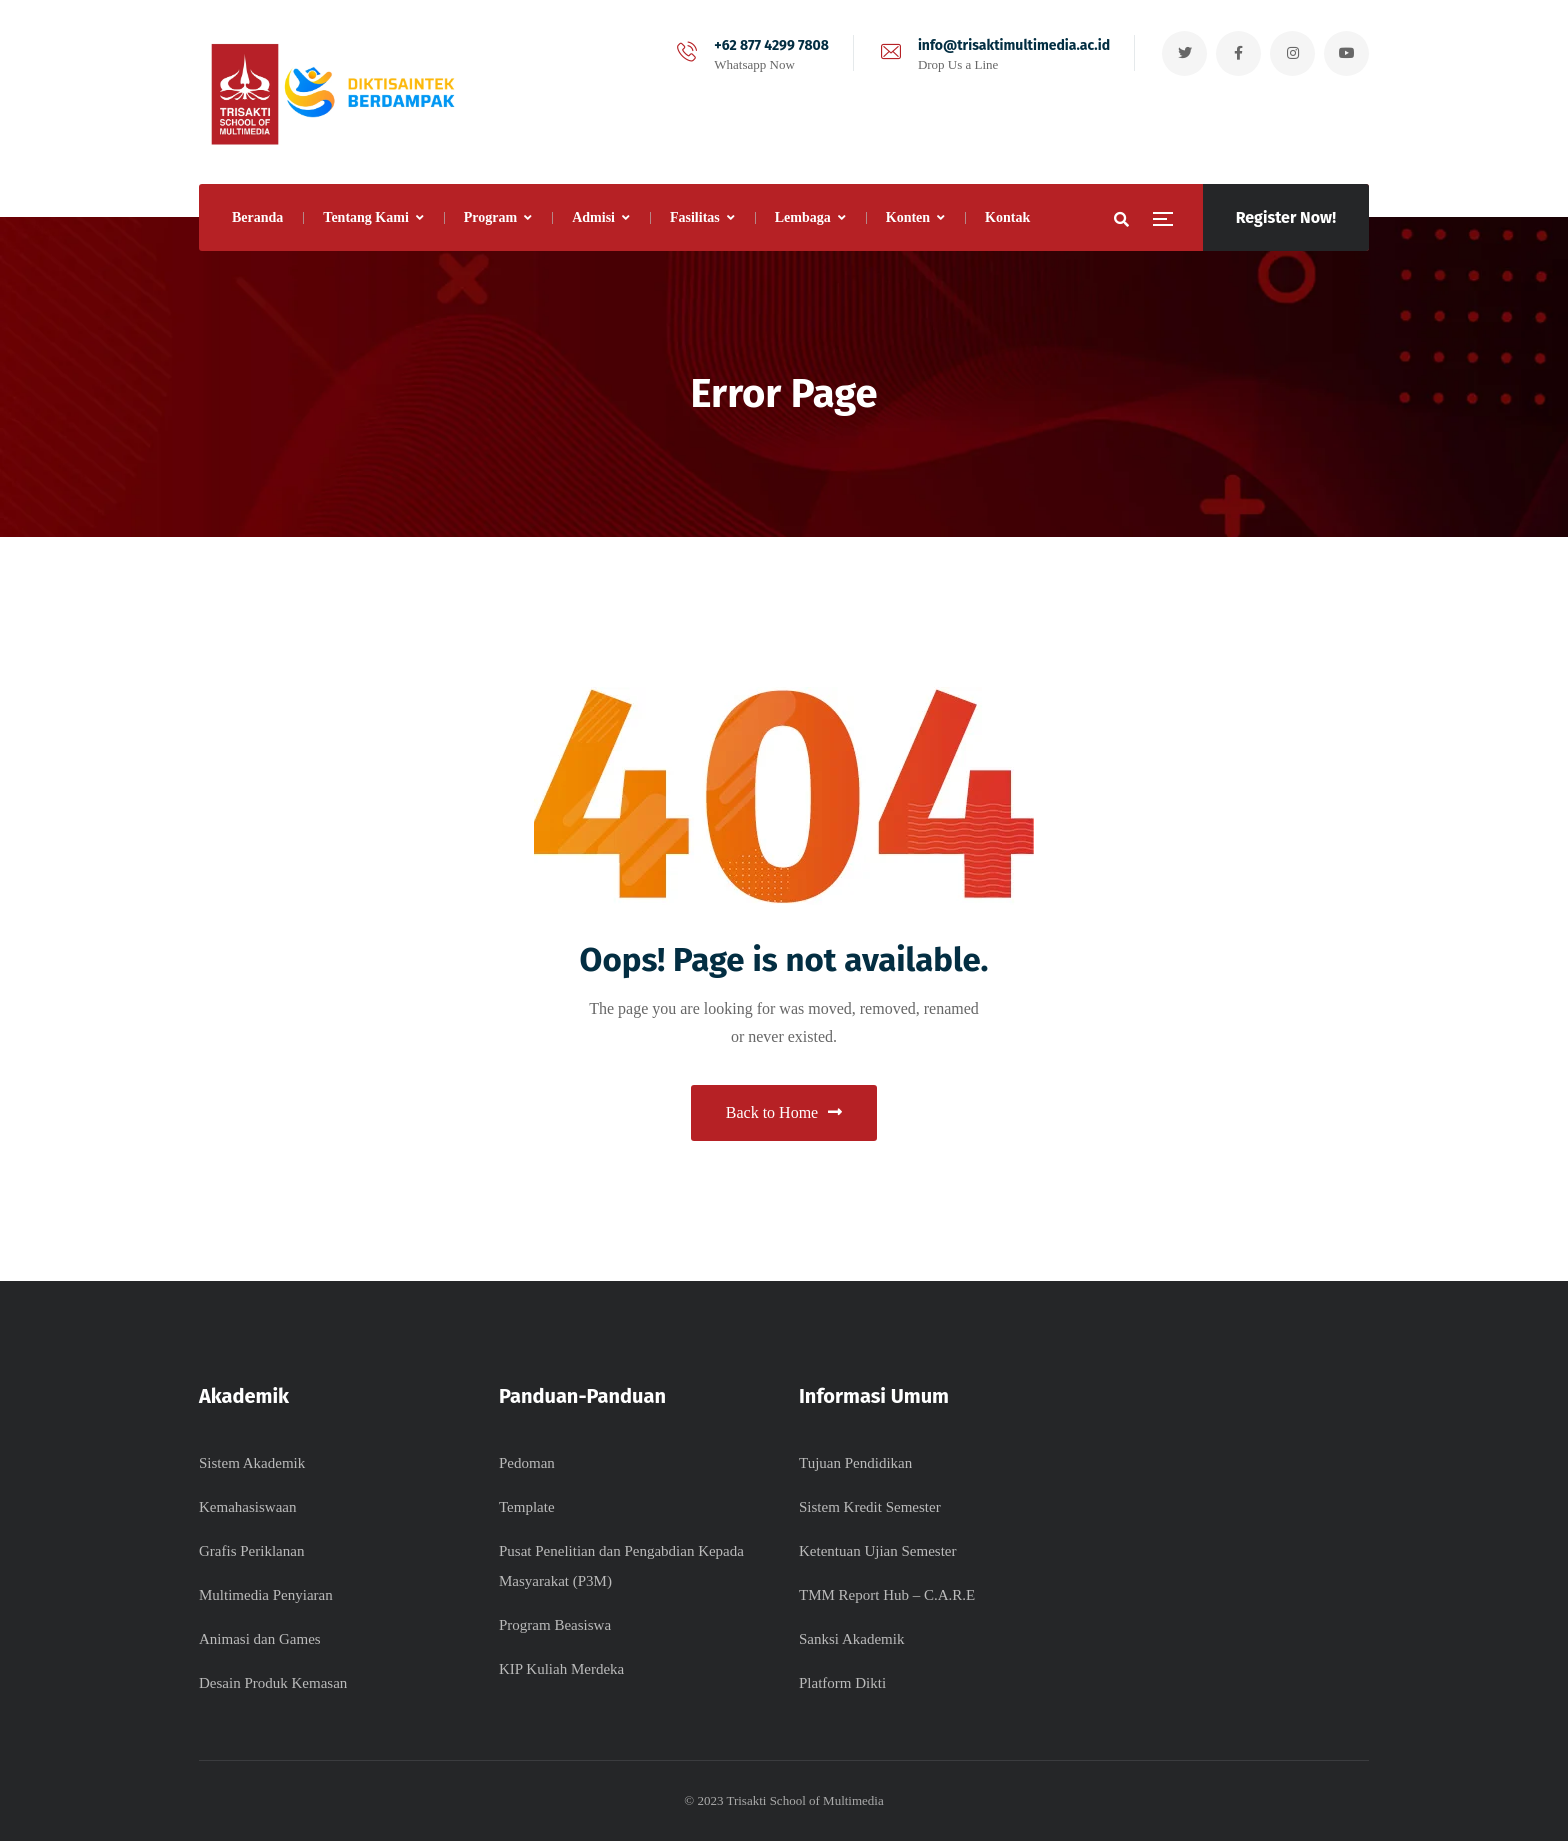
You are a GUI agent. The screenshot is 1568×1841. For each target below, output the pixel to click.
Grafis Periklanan (251, 1551)
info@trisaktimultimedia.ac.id (1014, 45)
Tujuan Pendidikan (855, 1463)
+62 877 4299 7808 (771, 45)
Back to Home (784, 1112)
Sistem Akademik (252, 1463)
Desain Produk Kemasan (273, 1683)
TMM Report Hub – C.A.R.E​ (887, 1595)
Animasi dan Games (260, 1639)
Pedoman (527, 1463)
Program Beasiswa (555, 1625)
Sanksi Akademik (851, 1639)
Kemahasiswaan (247, 1507)
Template (527, 1507)
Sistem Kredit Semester (870, 1507)
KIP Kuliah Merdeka (561, 1669)
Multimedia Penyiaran (266, 1595)
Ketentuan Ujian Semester (877, 1551)
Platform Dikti (842, 1683)
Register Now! (1286, 217)
